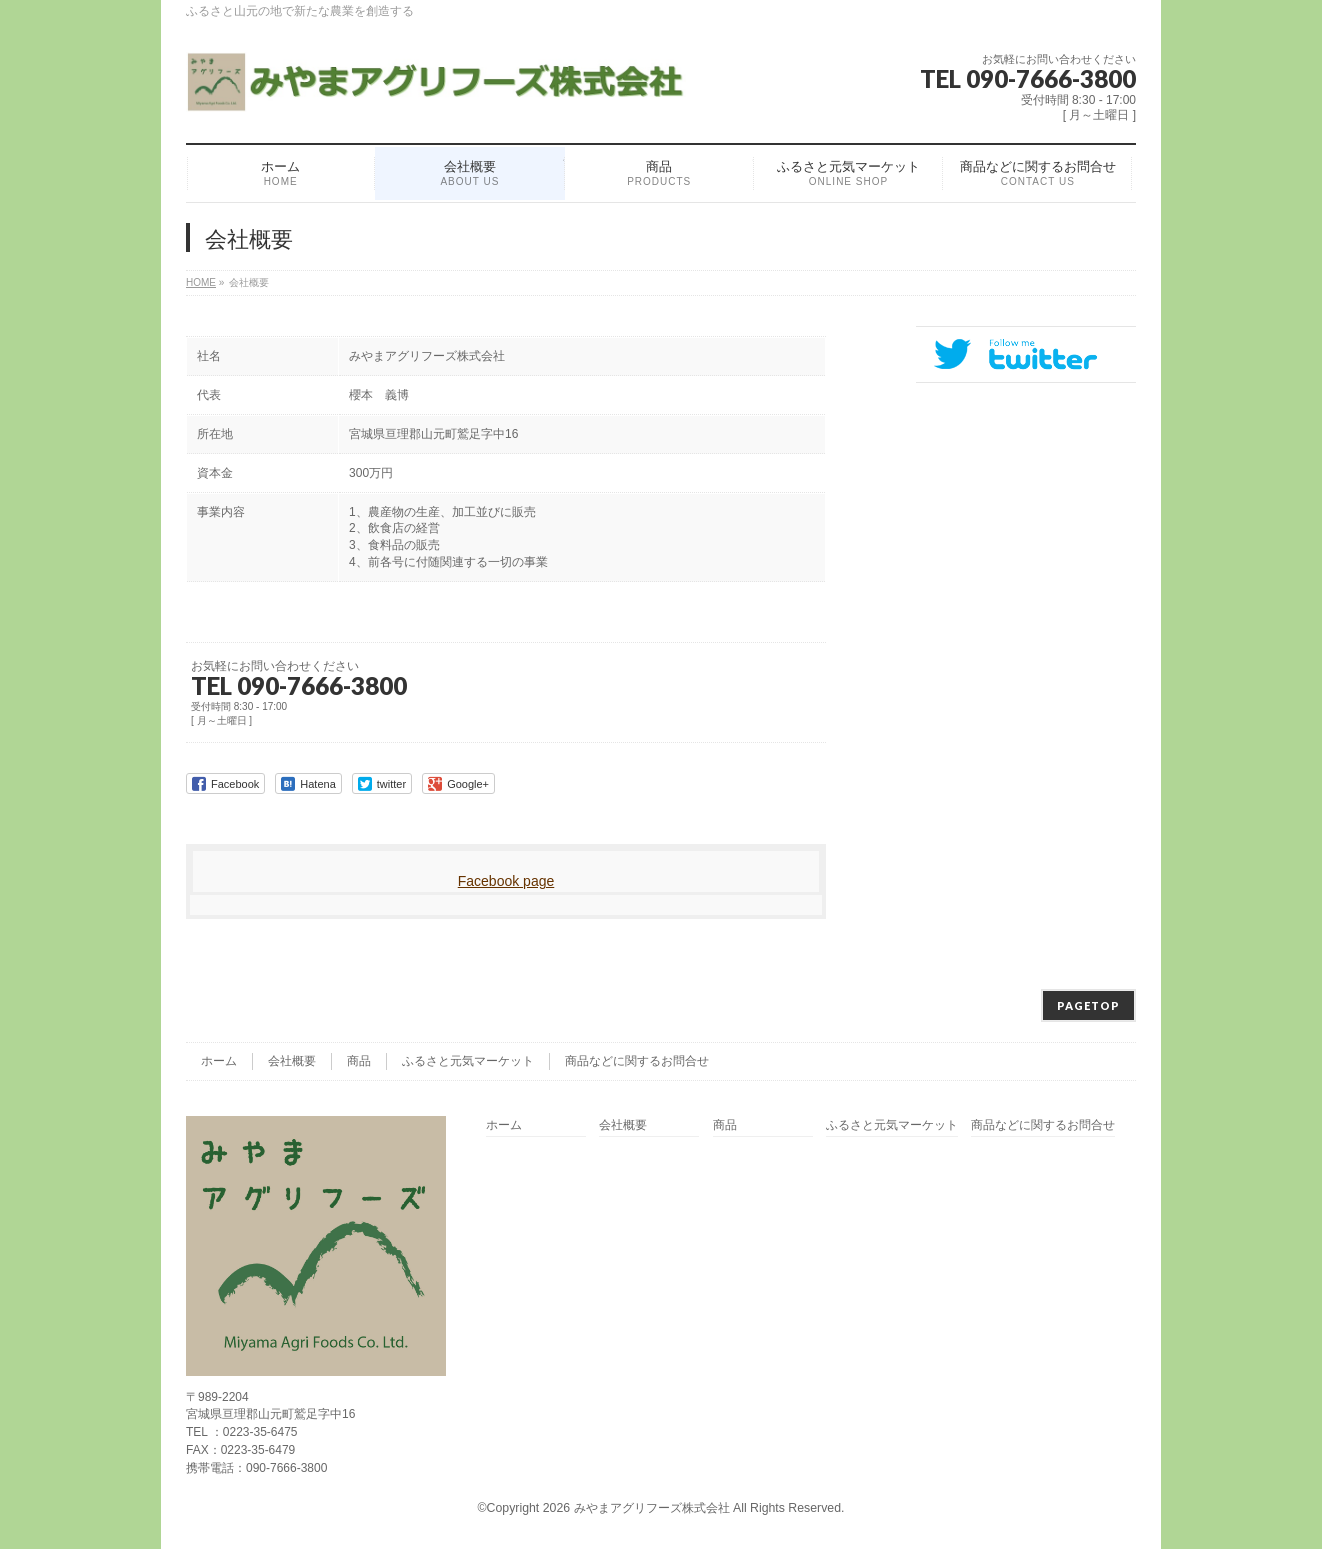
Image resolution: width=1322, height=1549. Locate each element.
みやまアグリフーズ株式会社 (652, 1508)
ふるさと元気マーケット (468, 1061)
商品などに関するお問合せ (637, 1061)
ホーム (219, 1061)
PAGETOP (1088, 1005)
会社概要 (292, 1061)
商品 (359, 1061)
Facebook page (506, 881)
